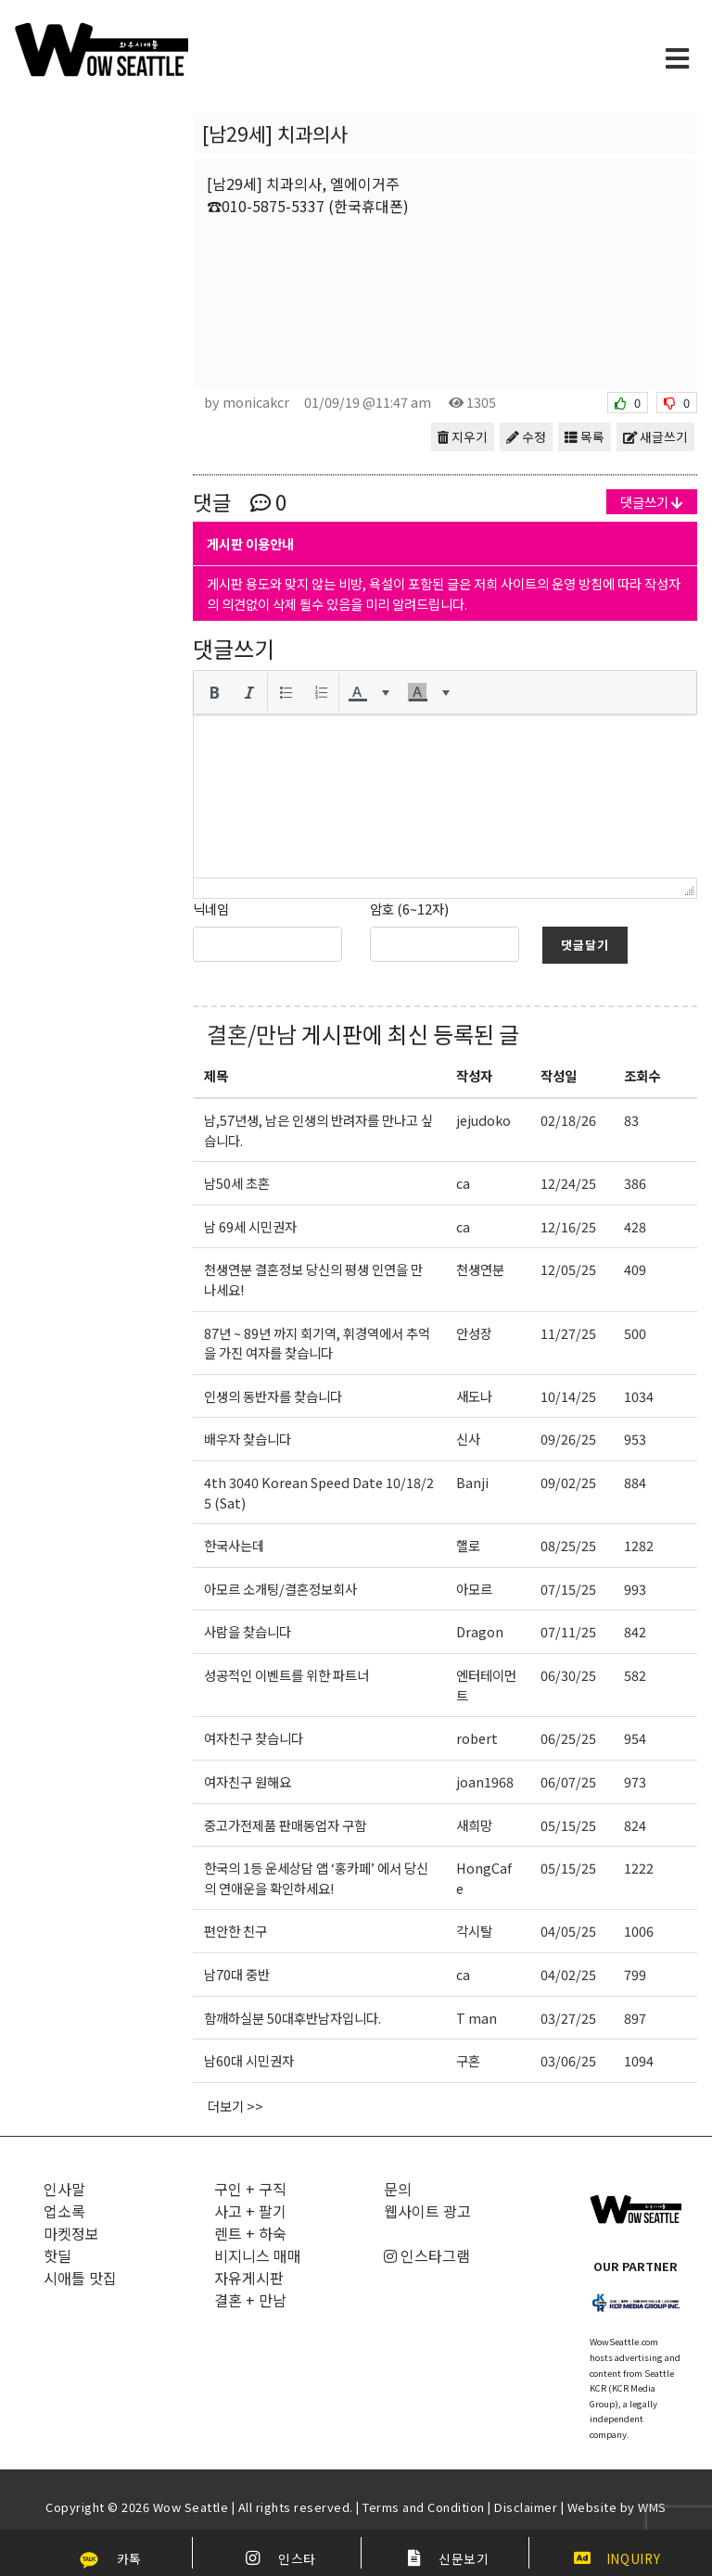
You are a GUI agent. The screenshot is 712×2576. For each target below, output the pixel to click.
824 (635, 1825)
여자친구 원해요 (247, 1781)
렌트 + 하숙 (250, 2233)
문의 (398, 2189)
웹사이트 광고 (427, 2211)
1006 (639, 1930)
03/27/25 (568, 2017)
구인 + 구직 (250, 2189)
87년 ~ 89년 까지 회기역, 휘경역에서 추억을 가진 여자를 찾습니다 (317, 1343)
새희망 (474, 1825)
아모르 (474, 1588)
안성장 (474, 1333)
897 (635, 2017)
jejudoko (483, 1120)
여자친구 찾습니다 (253, 1738)
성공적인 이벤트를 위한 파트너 (286, 1675)
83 (631, 1120)
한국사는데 (234, 1545)
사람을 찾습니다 (247, 1631)
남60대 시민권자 (249, 2060)
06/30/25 (568, 1675)
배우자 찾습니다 (247, 1438)
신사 (468, 1438)
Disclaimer (525, 2507)
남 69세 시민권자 (250, 1226)
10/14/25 (568, 1396)
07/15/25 (568, 1588)
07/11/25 (568, 1631)
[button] (214, 692)
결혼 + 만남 (250, 2300)
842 (635, 1631)
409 (635, 1269)
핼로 (468, 1545)
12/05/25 (568, 1269)
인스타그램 (427, 2255)
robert (477, 1738)
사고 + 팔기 (250, 2211)
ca (463, 1183)
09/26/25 (568, 1438)
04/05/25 (568, 1930)
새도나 (474, 1396)
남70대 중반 (237, 1974)
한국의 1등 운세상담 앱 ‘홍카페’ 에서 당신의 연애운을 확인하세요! (316, 1878)
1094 (639, 2060)
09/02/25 (568, 1482)
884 (635, 1482)
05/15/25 (568, 1825)
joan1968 (485, 1781)
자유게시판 (249, 2278)
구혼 (468, 2060)
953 (635, 1438)
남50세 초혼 (237, 1183)
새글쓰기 (655, 436)
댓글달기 (585, 944)
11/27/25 (568, 1333)
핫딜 (57, 2255)
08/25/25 (568, 1545)
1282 (639, 1545)
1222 (639, 1867)
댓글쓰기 (651, 501)
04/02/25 (568, 1974)
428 (635, 1226)
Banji (472, 1482)
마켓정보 (71, 2233)
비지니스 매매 (257, 2255)
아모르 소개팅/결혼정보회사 (280, 1588)
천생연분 (480, 1269)
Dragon (479, 1631)
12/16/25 (568, 1226)
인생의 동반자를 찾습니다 (273, 1396)
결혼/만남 (252, 1033)
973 (635, 1781)
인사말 (64, 2189)
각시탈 (474, 1930)
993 (635, 1588)
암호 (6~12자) (409, 908)
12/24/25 (568, 1183)
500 (635, 1333)
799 (635, 1974)
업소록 (64, 2211)
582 (635, 1675)
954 (635, 1738)
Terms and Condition (423, 2507)
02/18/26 (568, 1120)
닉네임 (211, 908)
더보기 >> (235, 2105)
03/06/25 (568, 2060)
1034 (639, 1396)
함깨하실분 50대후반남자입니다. (292, 2017)
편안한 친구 (235, 1930)
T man (476, 2017)
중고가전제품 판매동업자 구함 (285, 1825)
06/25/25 (568, 1738)
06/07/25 (568, 1781)
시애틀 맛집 (80, 2278)
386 (635, 1183)
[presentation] (214, 692)
